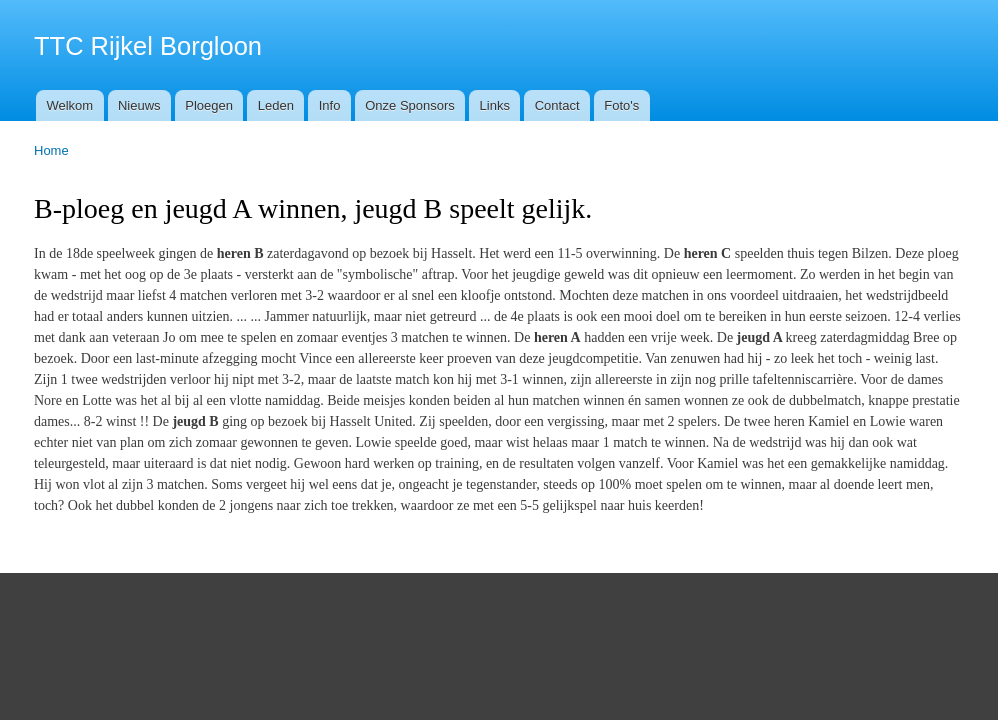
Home (51, 150)
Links (495, 105)
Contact (557, 105)
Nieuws (139, 105)
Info (330, 105)
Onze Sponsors (410, 105)
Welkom (69, 105)
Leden (276, 105)
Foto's (621, 105)
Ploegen (209, 105)
